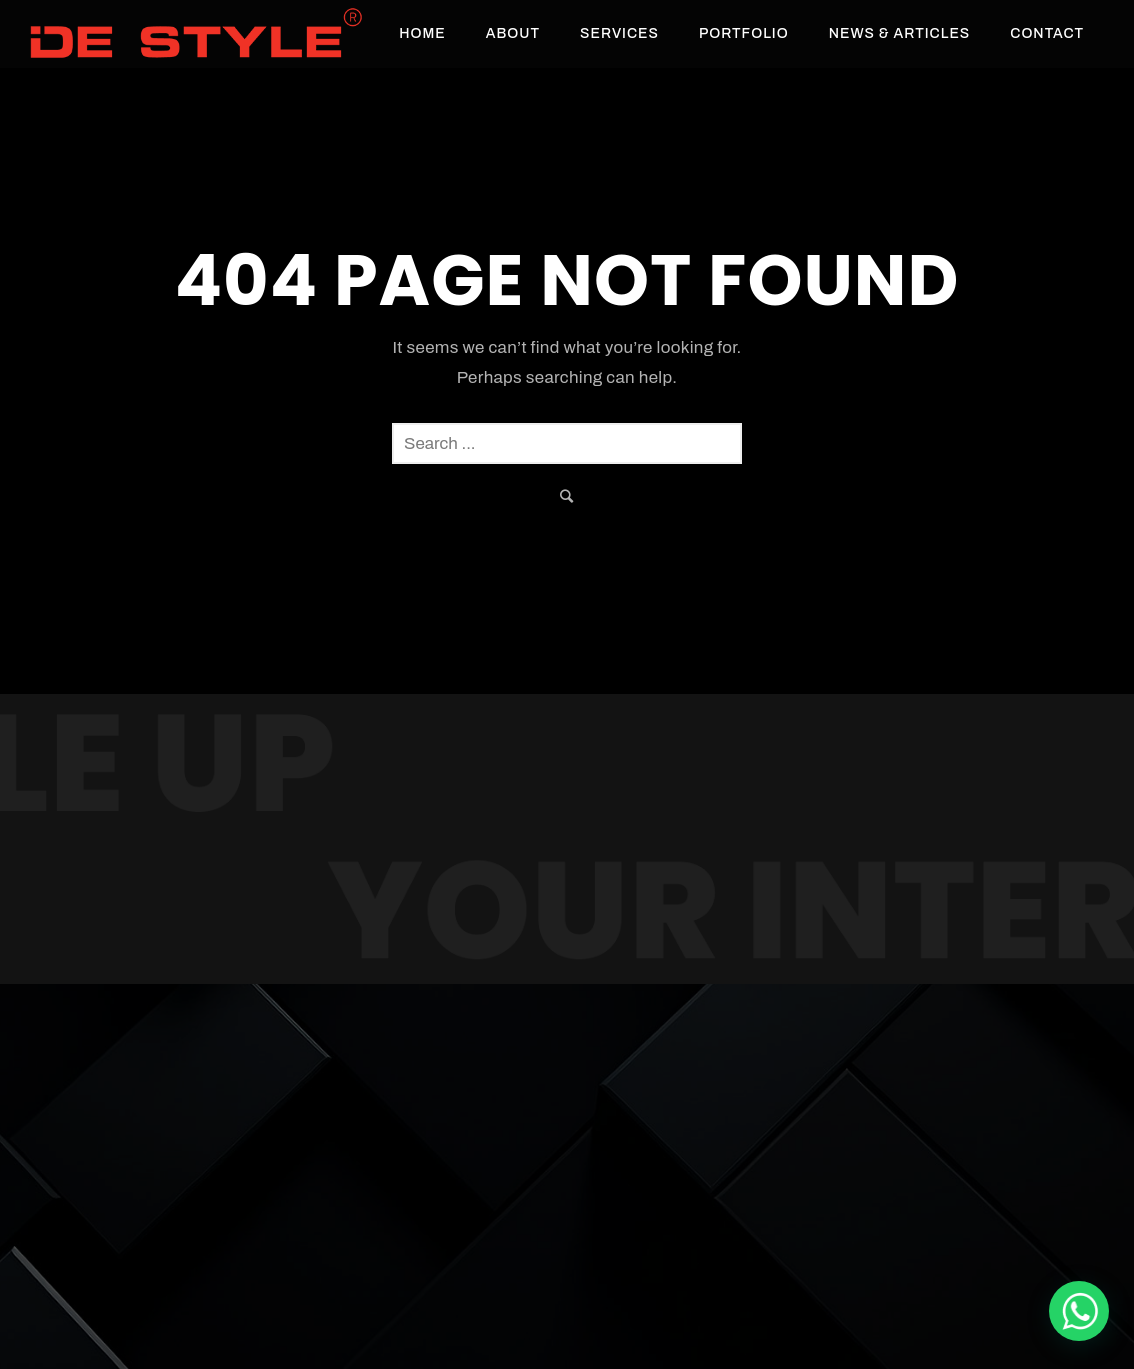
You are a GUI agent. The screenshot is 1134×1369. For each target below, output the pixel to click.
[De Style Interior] (1079, 1311)
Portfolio (744, 33)
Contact (1047, 33)
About (513, 33)
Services (619, 33)
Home (422, 33)
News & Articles (900, 33)
